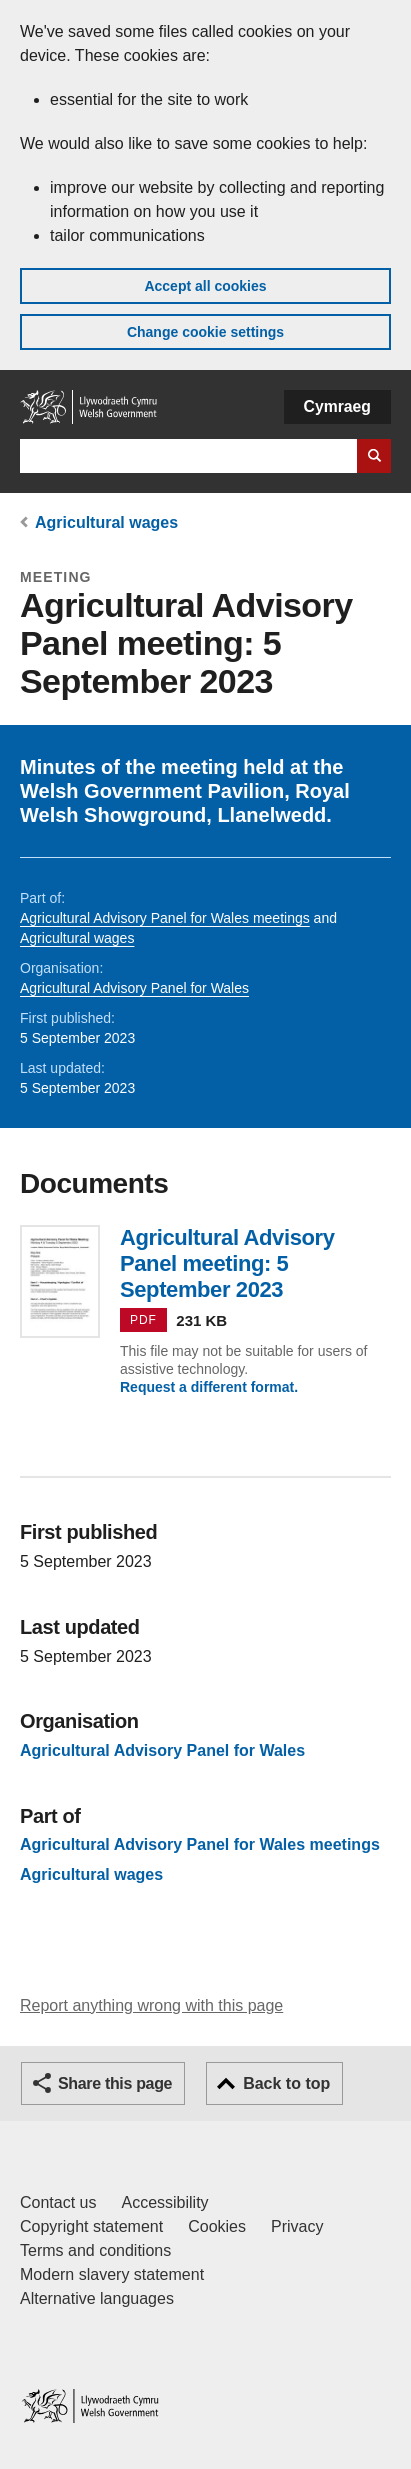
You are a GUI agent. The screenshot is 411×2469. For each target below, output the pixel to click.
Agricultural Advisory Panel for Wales (134, 988)
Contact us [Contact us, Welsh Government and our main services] (58, 2202)
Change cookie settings (205, 332)
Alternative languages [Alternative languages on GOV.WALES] (97, 2298)
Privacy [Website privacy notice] (297, 2226)
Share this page (115, 2083)
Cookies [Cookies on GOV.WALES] (217, 2226)
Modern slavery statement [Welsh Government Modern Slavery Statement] (112, 2274)
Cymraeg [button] (337, 406)
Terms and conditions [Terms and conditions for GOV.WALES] (95, 2250)
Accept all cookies (205, 286)
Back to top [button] (286, 2083)
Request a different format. (209, 1387)
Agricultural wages (106, 522)
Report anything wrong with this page (151, 2005)
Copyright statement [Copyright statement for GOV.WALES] (91, 2226)
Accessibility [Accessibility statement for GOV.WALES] (164, 2202)
